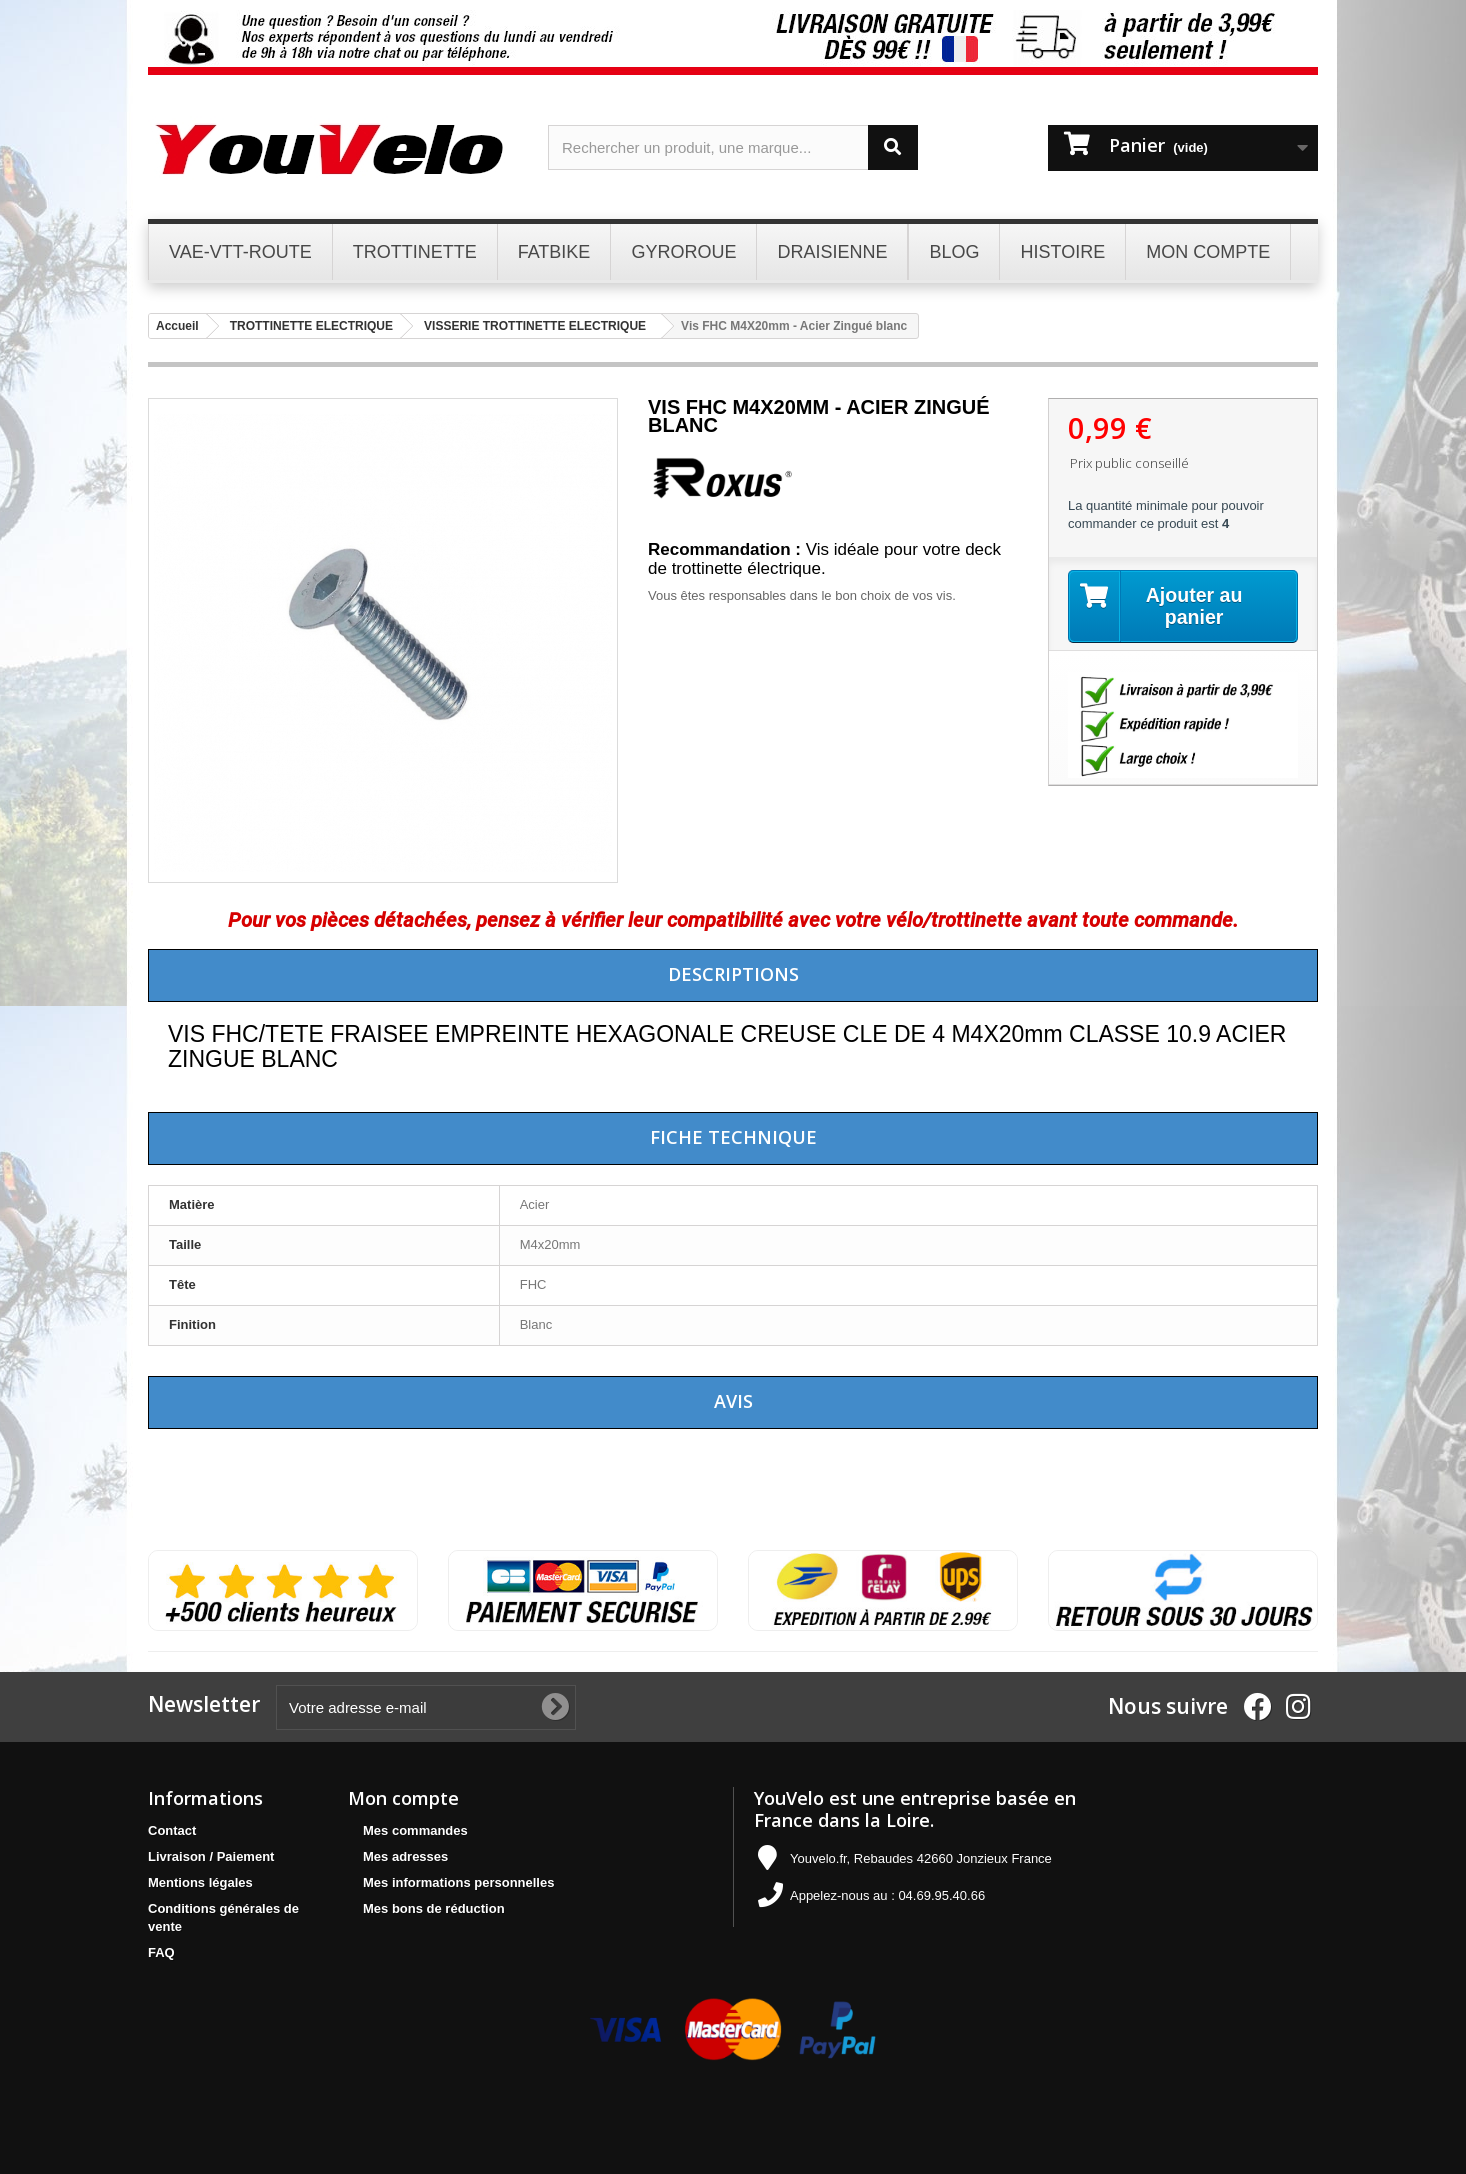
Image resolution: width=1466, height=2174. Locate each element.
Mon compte (403, 1798)
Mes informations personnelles (458, 1882)
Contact (172, 1830)
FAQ (161, 1952)
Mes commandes (415, 1830)
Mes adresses (405, 1856)
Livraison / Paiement (211, 1856)
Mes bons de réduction (434, 1908)
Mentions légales (200, 1882)
